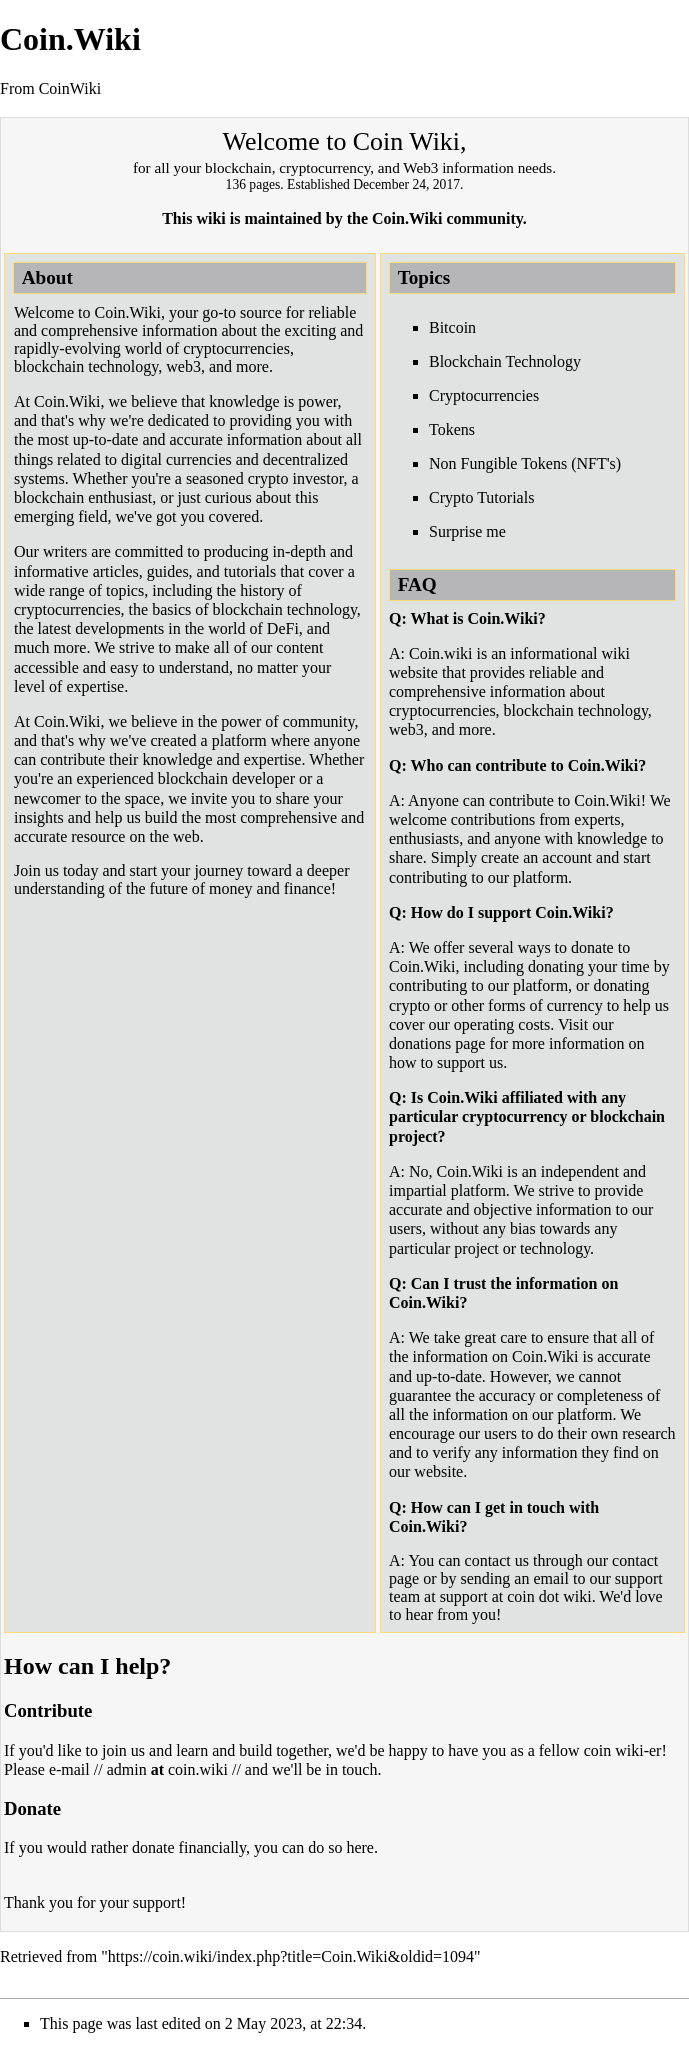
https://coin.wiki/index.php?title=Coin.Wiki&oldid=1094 (291, 1956)
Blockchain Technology (505, 361)
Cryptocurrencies (484, 395)
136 (236, 184)
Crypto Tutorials (481, 497)
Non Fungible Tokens (498, 463)
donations (420, 1043)
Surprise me (467, 531)
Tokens (452, 429)
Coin (378, 141)
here (360, 1847)
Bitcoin (452, 327)
